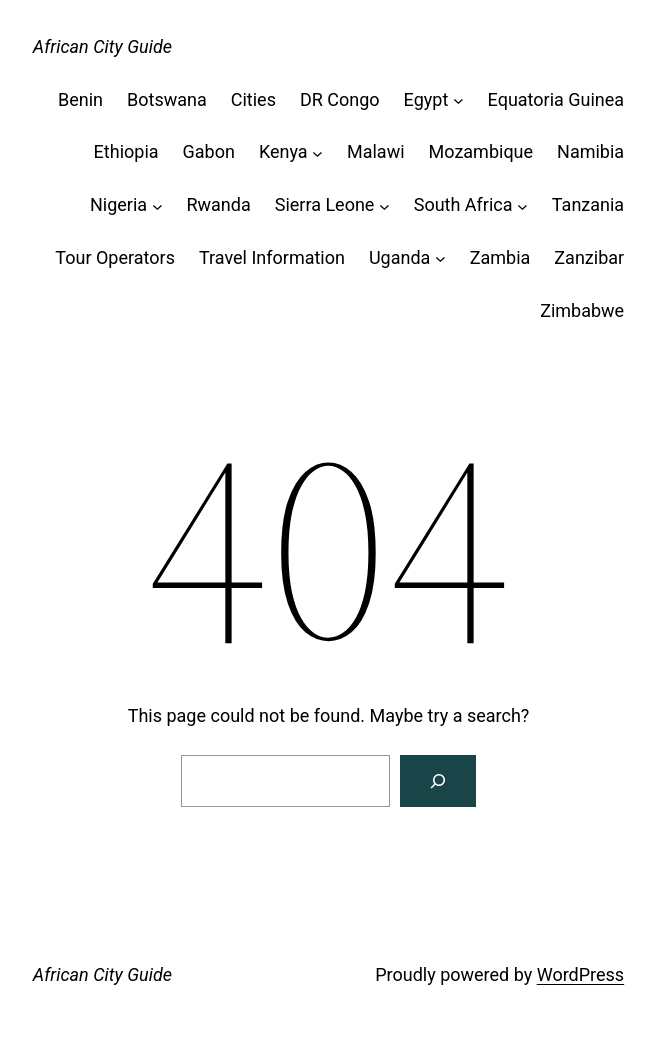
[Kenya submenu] (317, 152)
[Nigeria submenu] (157, 205)
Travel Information (272, 257)
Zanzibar (589, 257)
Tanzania (588, 204)
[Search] (438, 781)
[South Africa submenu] (522, 205)
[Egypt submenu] (458, 100)
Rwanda (218, 204)
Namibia (590, 151)
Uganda (399, 257)
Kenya (283, 151)
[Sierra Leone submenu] (384, 205)
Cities (253, 99)
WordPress (580, 974)
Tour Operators (115, 257)
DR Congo (340, 99)
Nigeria (118, 204)
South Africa (463, 204)
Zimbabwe (582, 310)
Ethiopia (126, 151)
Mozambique (481, 151)
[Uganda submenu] (440, 258)
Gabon (209, 151)
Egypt (426, 99)
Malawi (376, 151)
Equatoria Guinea (556, 99)
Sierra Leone (325, 204)
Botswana (167, 99)
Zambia (500, 257)
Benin (80, 99)
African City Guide (102, 46)
